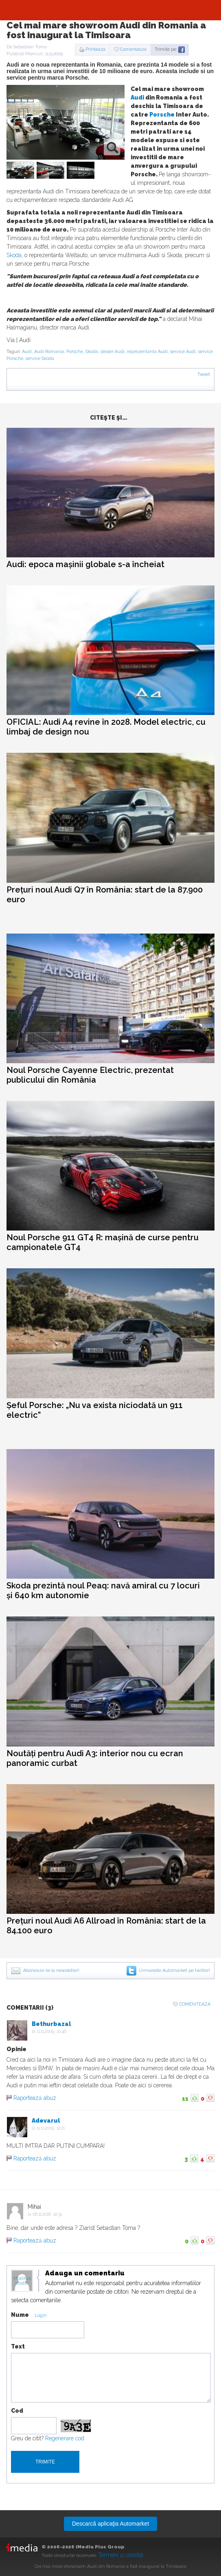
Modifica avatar (22, 2281)
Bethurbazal (51, 2024)
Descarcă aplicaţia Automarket (110, 2523)
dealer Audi (113, 351)
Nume (20, 2315)
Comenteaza (133, 49)
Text (18, 2346)
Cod (17, 2410)
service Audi (183, 351)
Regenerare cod (64, 2438)
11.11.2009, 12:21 (51, 2128)
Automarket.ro (110, 10)
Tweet (203, 374)
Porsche (162, 114)
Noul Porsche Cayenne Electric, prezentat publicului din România (90, 1075)
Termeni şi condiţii (120, 2555)
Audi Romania (49, 351)
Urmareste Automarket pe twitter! (174, 1970)
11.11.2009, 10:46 (51, 2031)
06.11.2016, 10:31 (47, 2214)
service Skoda (40, 358)
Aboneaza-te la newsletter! (51, 1970)
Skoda (14, 255)
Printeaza (95, 49)
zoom (112, 147)
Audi (137, 97)
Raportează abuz (34, 2098)
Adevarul (46, 2120)
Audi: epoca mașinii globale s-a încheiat (85, 564)
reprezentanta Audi (147, 351)
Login (41, 2315)
